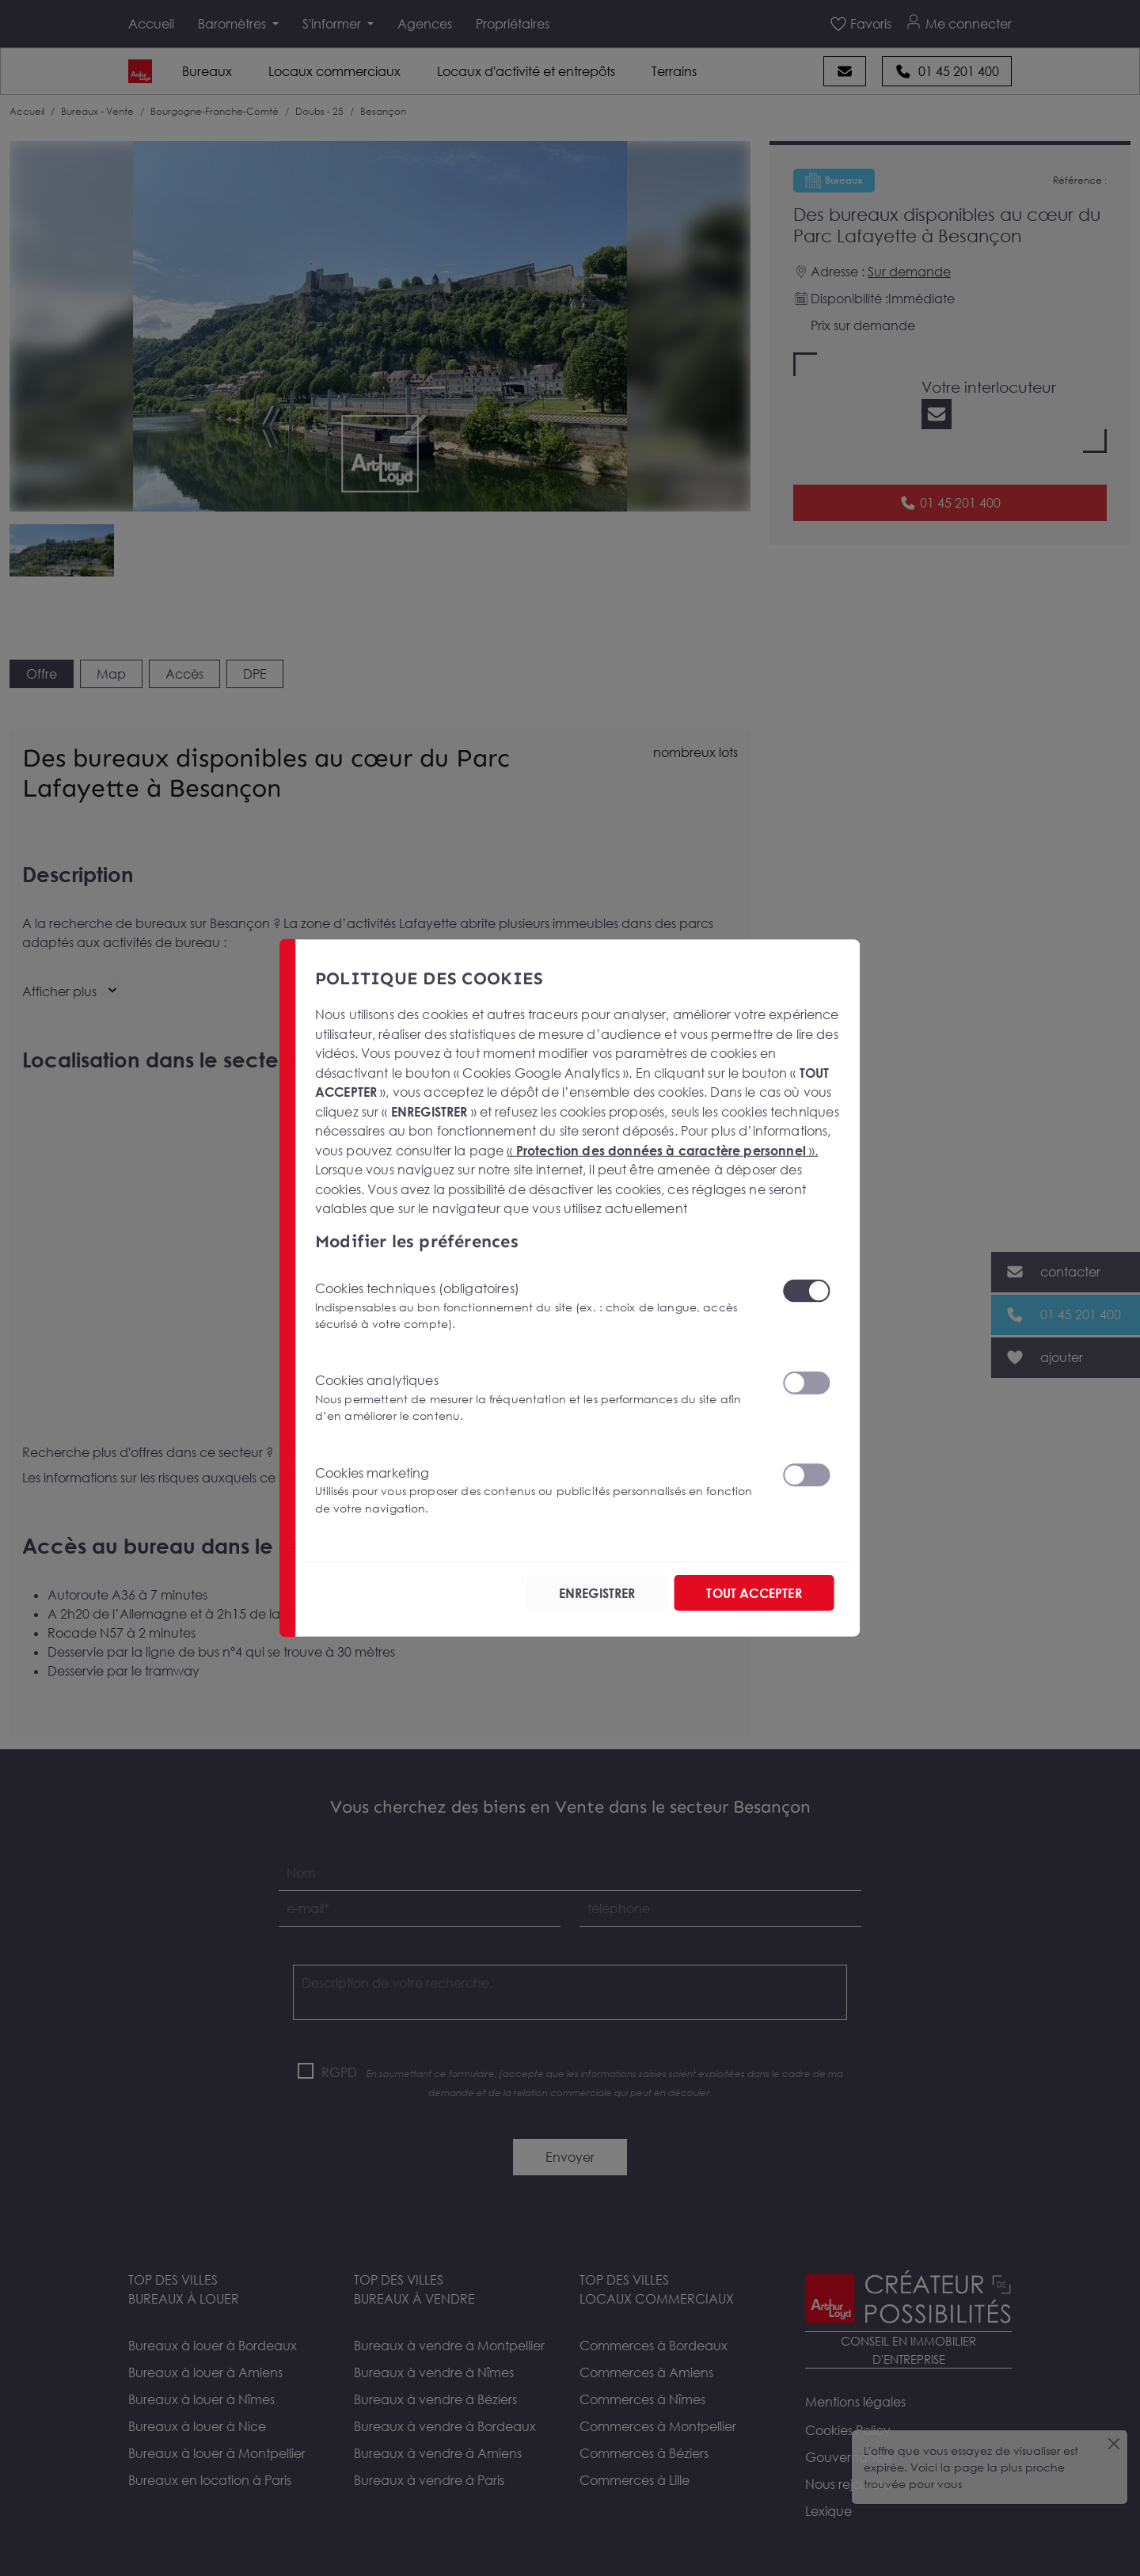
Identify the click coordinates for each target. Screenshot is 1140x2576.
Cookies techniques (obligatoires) (539, 1305)
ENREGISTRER (597, 1592)
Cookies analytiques (539, 1398)
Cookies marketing (539, 1490)
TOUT (753, 1592)
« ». (662, 1151)
